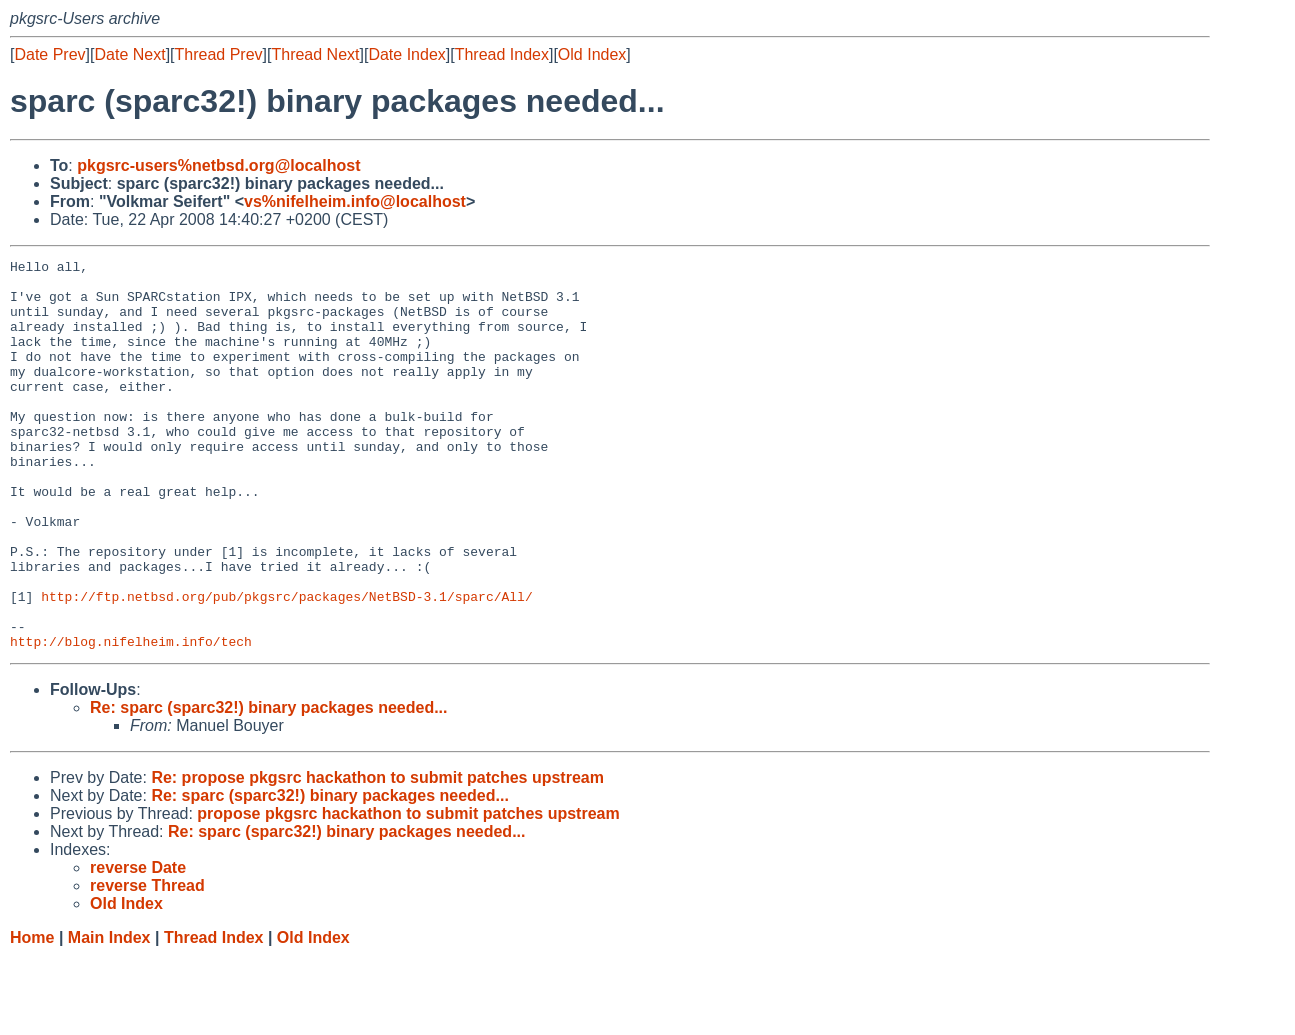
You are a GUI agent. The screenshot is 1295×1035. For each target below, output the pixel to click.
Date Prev (49, 54)
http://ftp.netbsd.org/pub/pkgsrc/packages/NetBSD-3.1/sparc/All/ (286, 665)
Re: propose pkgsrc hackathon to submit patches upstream (377, 855)
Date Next (129, 54)
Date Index (406, 54)
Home (32, 1015)
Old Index (592, 54)
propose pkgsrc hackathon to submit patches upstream (408, 891)
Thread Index (502, 54)
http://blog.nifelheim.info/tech (131, 719)
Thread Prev (219, 54)
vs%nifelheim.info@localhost (355, 201)
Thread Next (315, 54)
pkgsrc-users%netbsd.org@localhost (218, 165)
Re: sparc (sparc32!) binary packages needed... (268, 785)
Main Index (109, 1015)
